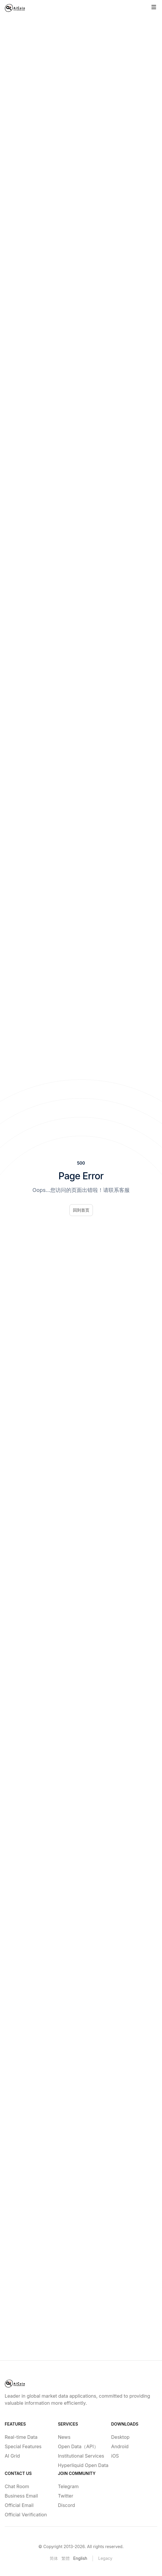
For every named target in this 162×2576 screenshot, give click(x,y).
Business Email (21, 2496)
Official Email (19, 2505)
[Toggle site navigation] (154, 7)
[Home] (15, 8)
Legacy (105, 2558)
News (64, 2437)
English (80, 2558)
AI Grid (12, 2456)
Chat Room (17, 2486)
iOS (115, 2456)
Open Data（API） (78, 2446)
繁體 (65, 2558)
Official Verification (26, 2515)
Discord (66, 2505)
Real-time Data (21, 2437)
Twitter (65, 2496)
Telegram (68, 2486)
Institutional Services (81, 2456)
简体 (54, 2558)
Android (119, 2446)
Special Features (23, 2446)
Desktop (120, 2437)
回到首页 (81, 1210)
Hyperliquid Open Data (81, 2465)
